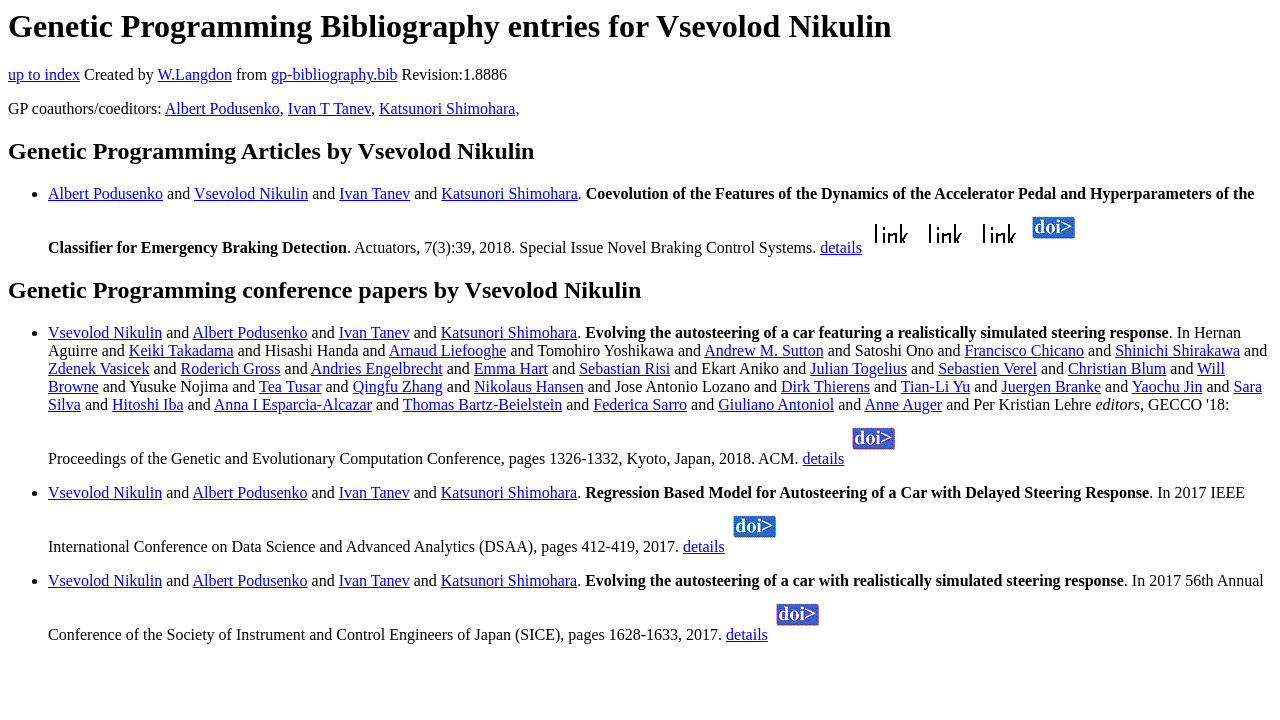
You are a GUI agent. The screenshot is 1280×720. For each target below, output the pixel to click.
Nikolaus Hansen (529, 386)
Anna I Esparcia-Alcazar (293, 404)
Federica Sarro (640, 404)
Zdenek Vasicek (98, 368)
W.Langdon (194, 74)
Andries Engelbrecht (377, 368)
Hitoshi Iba (148, 404)
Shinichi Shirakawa (1177, 350)
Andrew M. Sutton (764, 350)
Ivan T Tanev (329, 108)
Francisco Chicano (1025, 350)
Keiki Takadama (181, 350)
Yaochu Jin (1167, 386)
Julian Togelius (858, 368)
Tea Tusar (290, 386)
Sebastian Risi (624, 368)
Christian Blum (1117, 368)
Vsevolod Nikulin (251, 193)
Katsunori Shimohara (447, 108)
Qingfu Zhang (398, 386)
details (841, 247)
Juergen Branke (1051, 386)
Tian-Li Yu (936, 386)
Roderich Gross (231, 368)
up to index (44, 74)
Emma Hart (511, 368)
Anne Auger (903, 404)
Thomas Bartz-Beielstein (483, 404)
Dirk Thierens (825, 386)
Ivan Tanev (374, 193)
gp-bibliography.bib (334, 74)
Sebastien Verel (987, 368)
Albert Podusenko (222, 108)
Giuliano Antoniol (776, 404)
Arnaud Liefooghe (448, 350)
